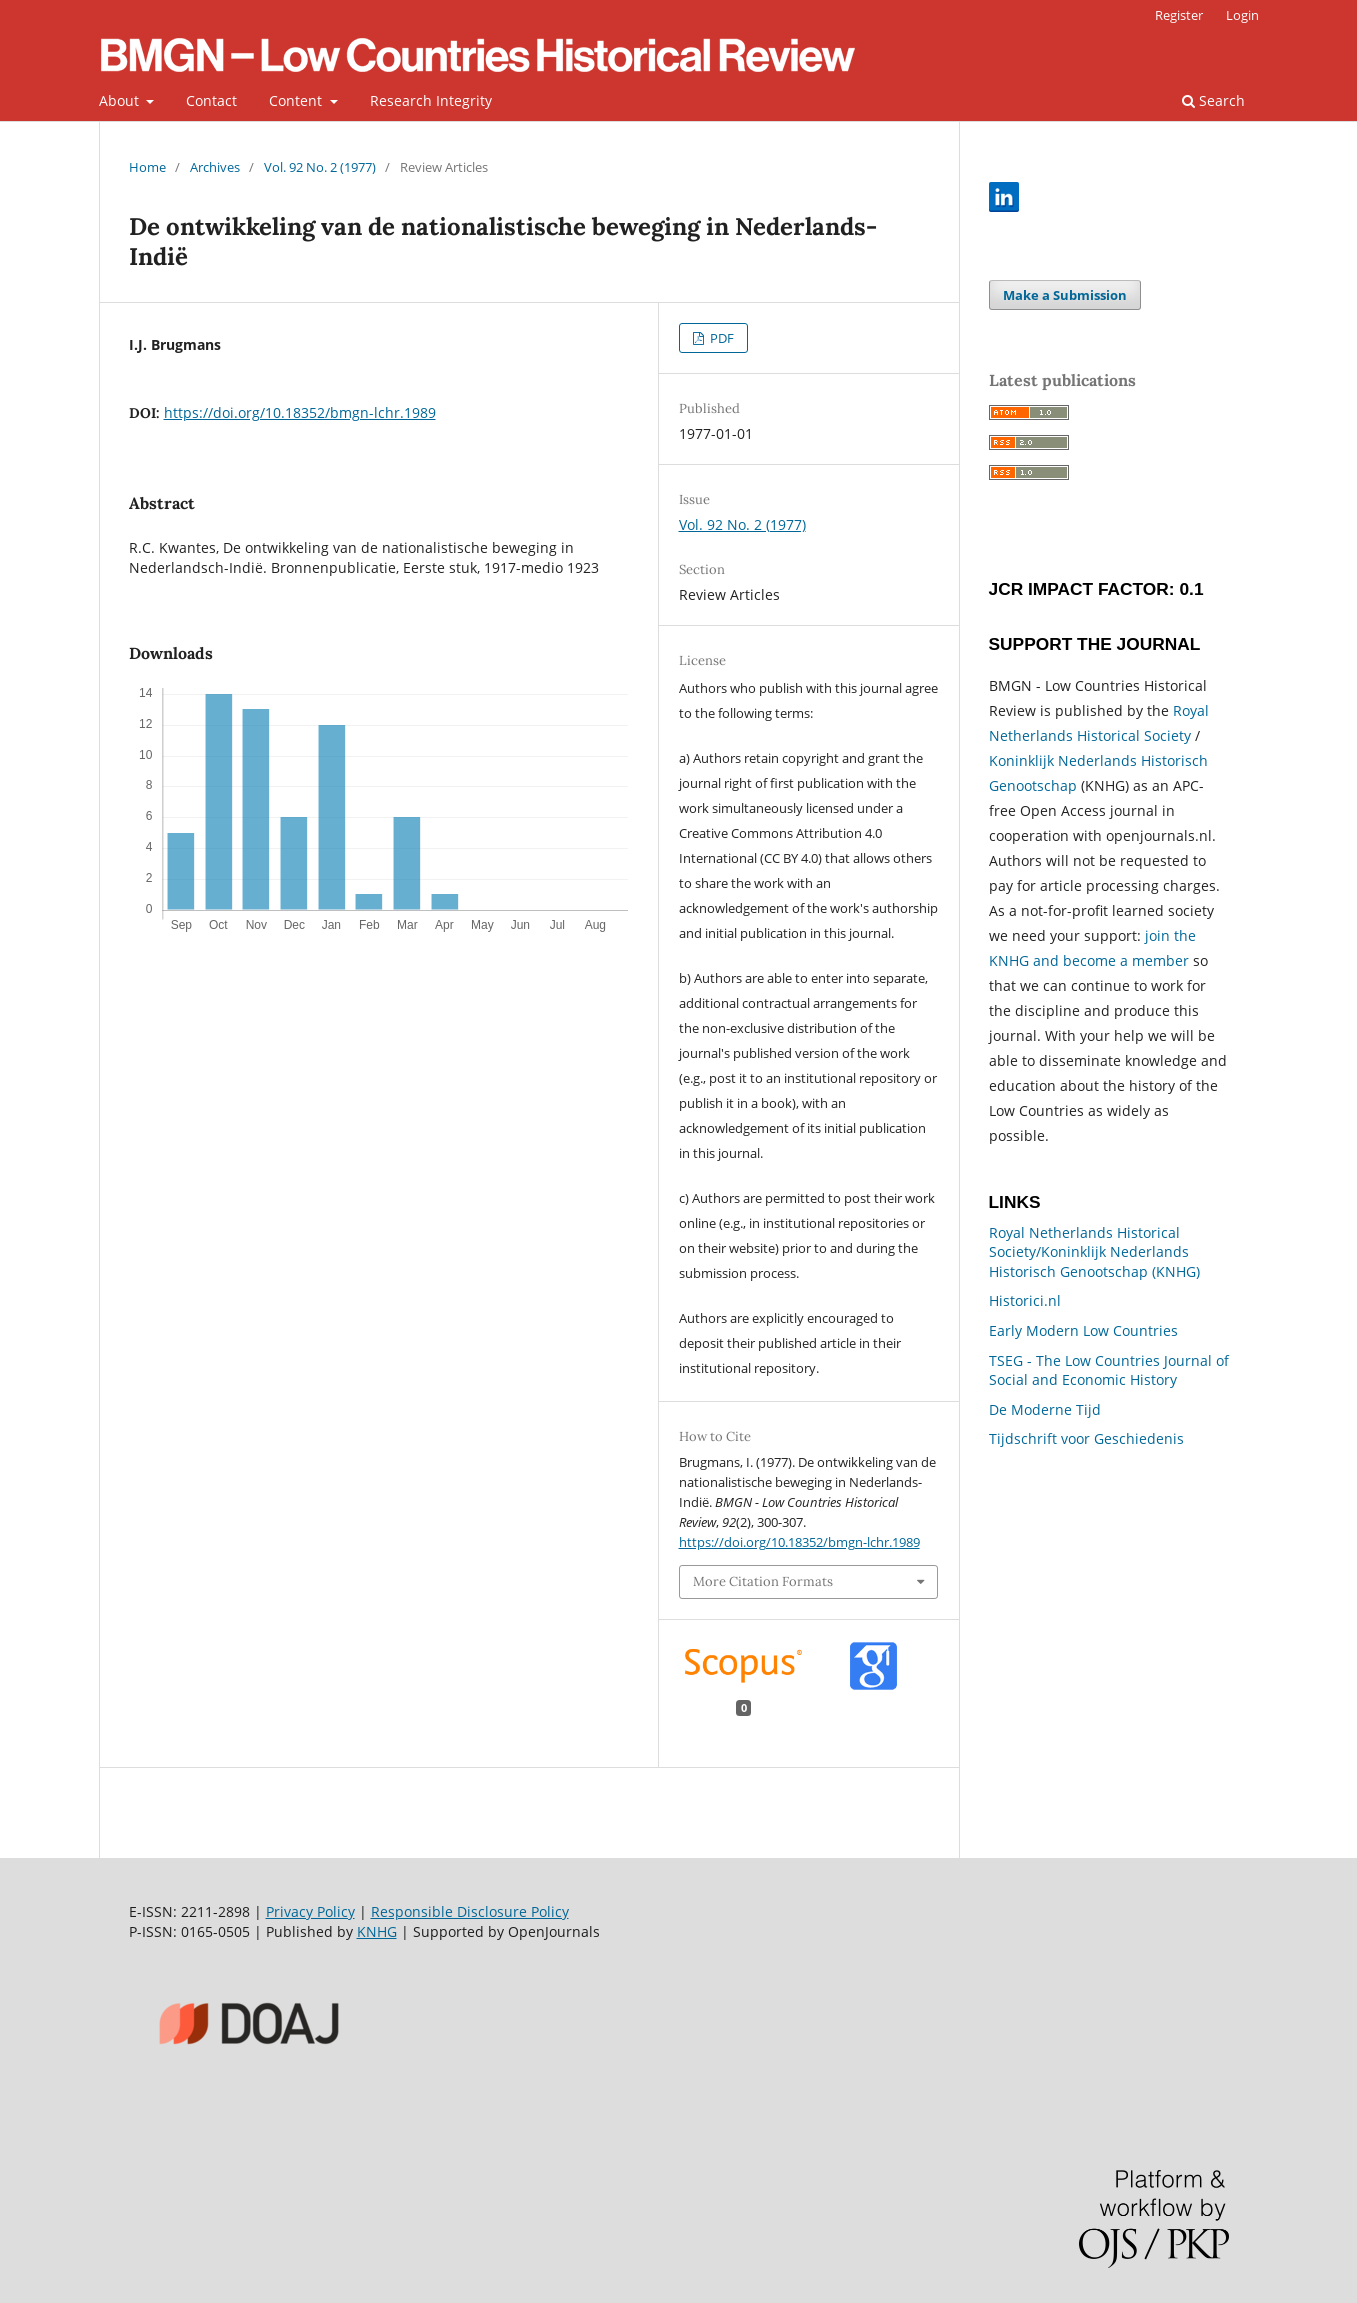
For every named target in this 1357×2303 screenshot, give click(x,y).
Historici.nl (1025, 1300)
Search (1213, 100)
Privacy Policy (310, 1911)
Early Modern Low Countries (1083, 1330)
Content (297, 100)
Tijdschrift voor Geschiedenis (1086, 1438)
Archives (215, 167)
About (121, 100)
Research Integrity (431, 100)
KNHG (377, 1931)
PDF (720, 338)
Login (1242, 15)
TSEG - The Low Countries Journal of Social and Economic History (1109, 1370)
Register (1179, 15)
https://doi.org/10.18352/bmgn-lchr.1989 (300, 412)
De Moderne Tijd (1045, 1409)
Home (147, 167)
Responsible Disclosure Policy (470, 1911)
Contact (211, 100)
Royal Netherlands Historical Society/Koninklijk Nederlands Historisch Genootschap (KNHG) (1094, 1252)
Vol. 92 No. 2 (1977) (320, 167)
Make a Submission (1065, 295)
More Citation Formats (763, 1581)
